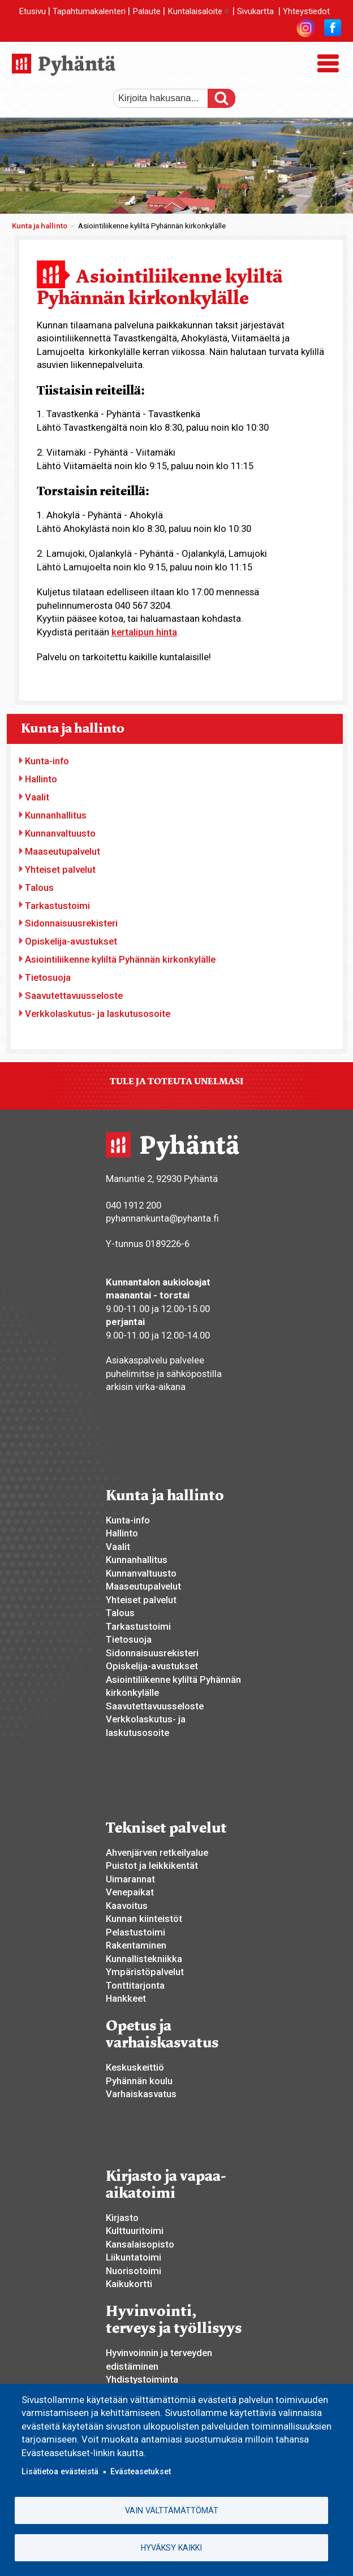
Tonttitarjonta (135, 1985)
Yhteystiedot (306, 11)
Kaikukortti (129, 2283)
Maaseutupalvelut (62, 851)
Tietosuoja (48, 977)
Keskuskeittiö (135, 2067)
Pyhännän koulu (139, 2080)
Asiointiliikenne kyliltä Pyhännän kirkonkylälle (120, 959)
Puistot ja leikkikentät (152, 1865)
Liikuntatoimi (133, 2257)
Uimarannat (130, 1879)
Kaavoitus (127, 1905)
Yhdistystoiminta (142, 2379)
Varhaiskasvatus (141, 2093)
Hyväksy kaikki (171, 2547)
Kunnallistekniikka (144, 1958)
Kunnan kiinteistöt (144, 1918)
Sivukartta (255, 11)
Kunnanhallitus (56, 815)
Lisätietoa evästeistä (59, 2472)
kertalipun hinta (144, 632)
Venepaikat (130, 1892)
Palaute (146, 11)
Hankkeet (126, 1998)
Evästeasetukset (140, 2472)
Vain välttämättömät (171, 2510)
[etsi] (167, 98)
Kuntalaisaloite (198, 11)
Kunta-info (47, 761)
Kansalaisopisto (140, 2244)
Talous (39, 887)
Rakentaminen (136, 1945)
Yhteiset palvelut (60, 869)
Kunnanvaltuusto (60, 833)
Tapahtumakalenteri (89, 11)
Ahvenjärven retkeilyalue (157, 1852)
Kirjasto (122, 2217)
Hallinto (41, 779)
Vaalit (37, 797)
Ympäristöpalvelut (145, 1971)
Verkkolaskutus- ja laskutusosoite (97, 1013)
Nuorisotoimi (133, 2270)
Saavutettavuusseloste (74, 995)
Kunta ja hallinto (39, 226)
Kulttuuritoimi (134, 2230)
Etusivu (32, 11)
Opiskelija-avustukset (71, 941)
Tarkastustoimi (57, 905)
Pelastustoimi (135, 1932)
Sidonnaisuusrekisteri (71, 923)
